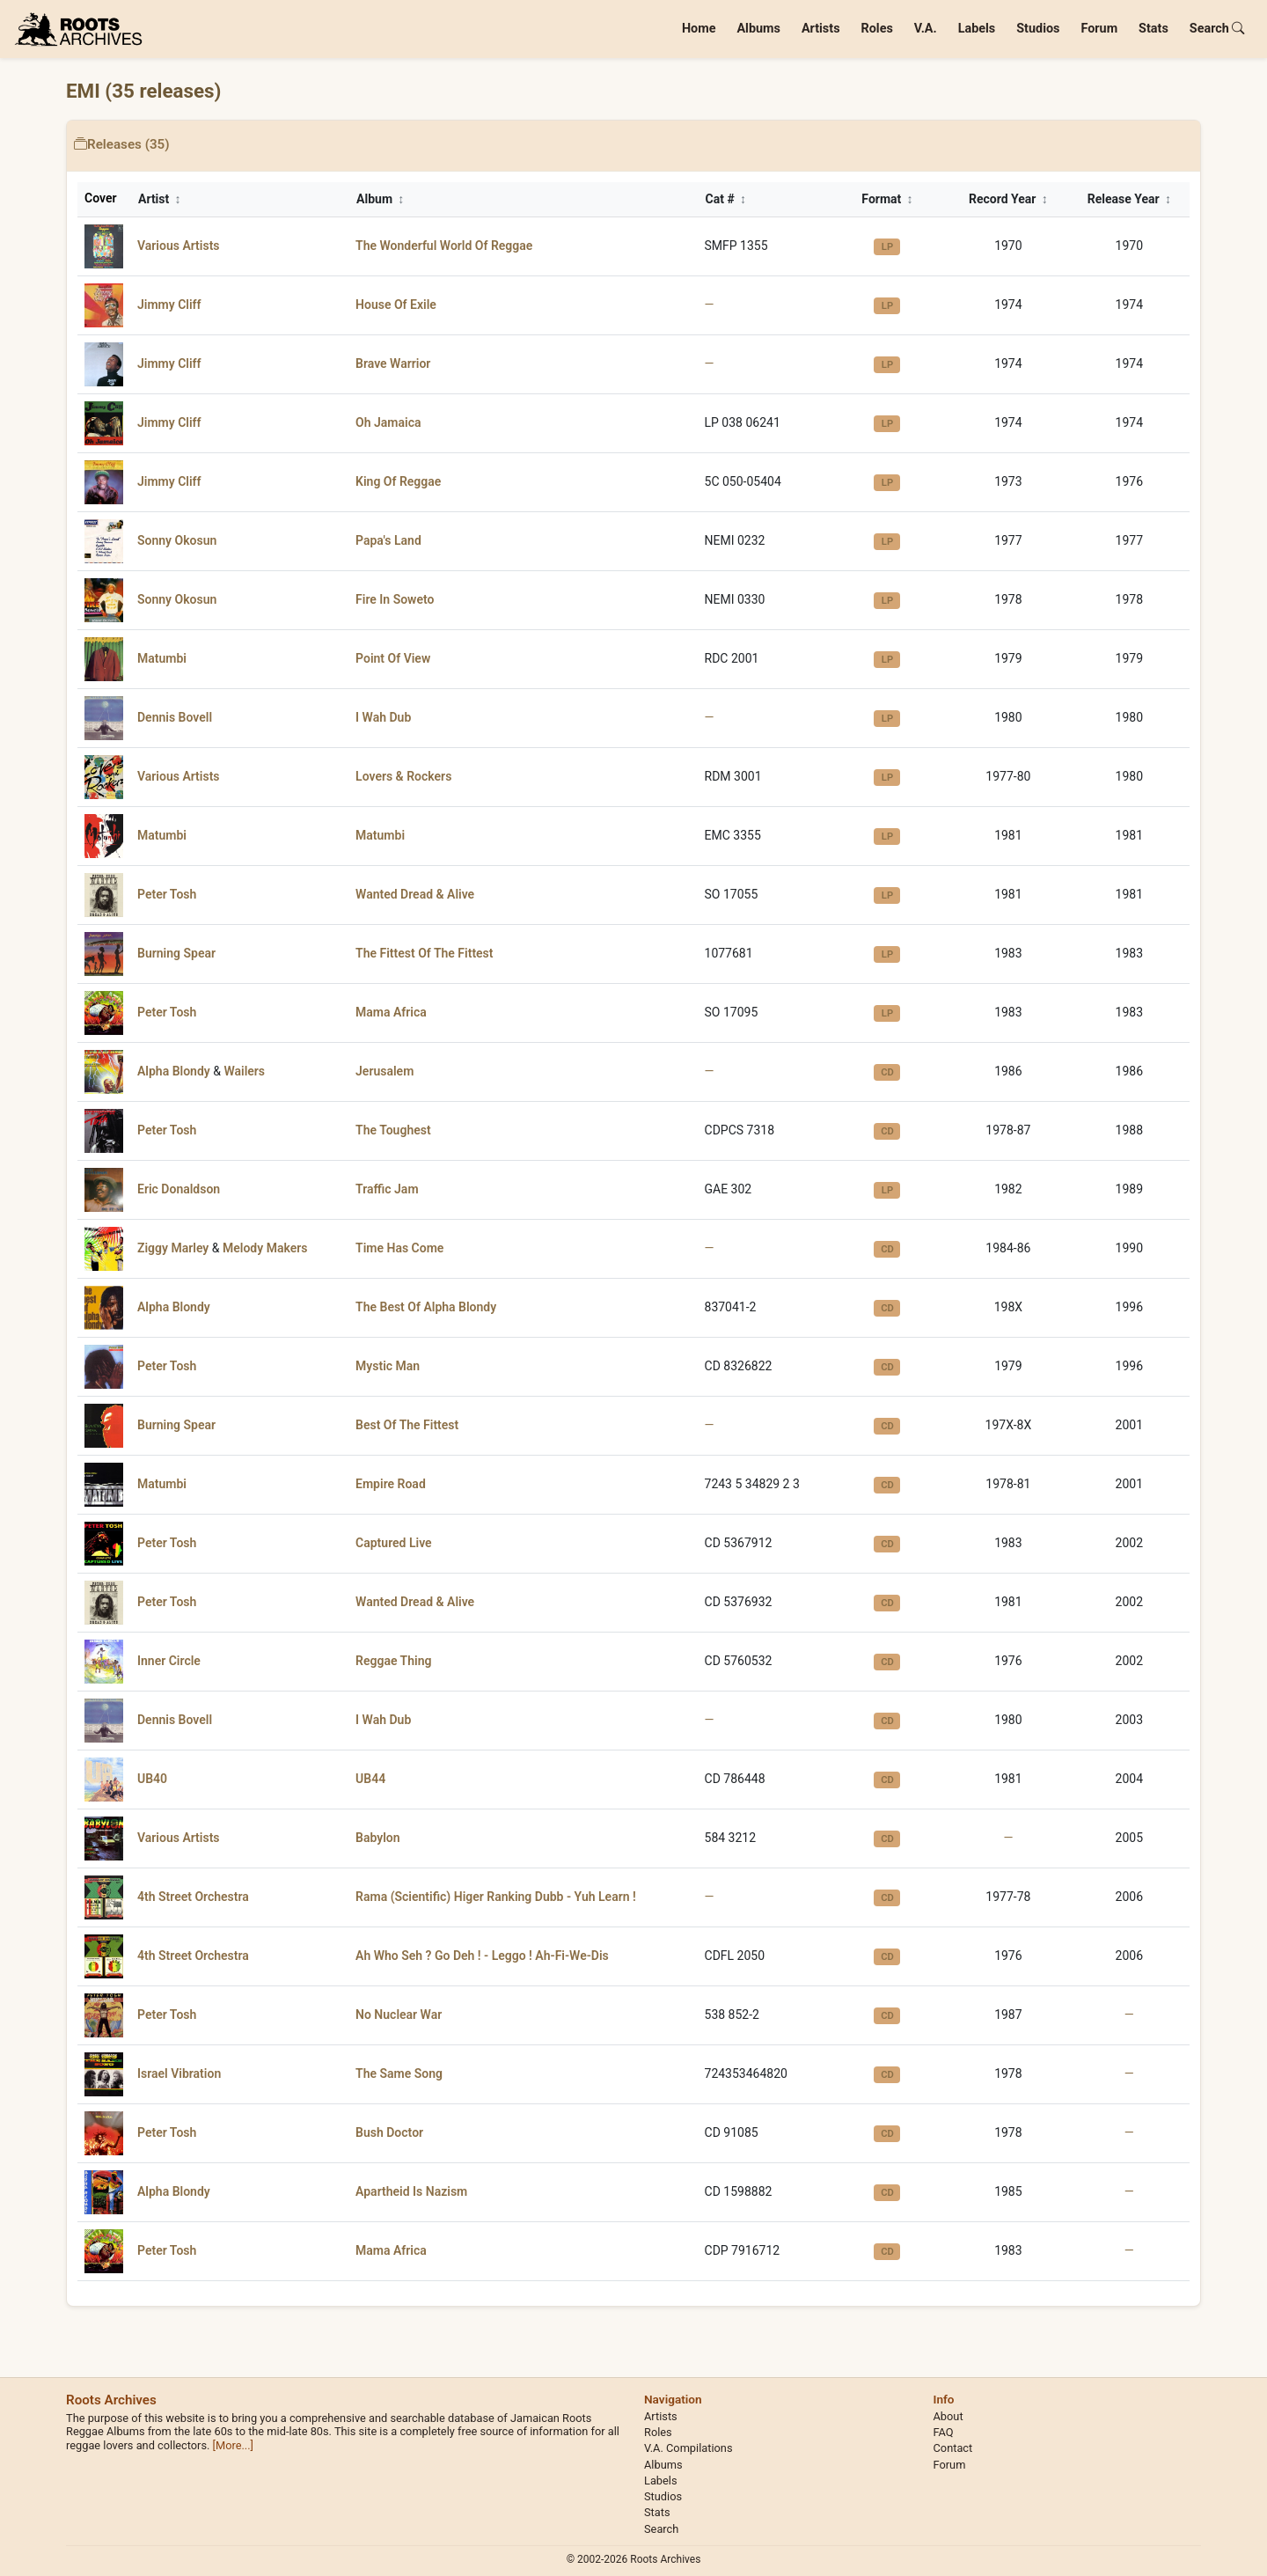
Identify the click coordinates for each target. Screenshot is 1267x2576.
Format (886, 199)
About (948, 2416)
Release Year (1129, 199)
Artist (159, 199)
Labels (977, 28)
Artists (821, 28)
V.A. (925, 28)
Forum (1098, 28)
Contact (953, 2448)
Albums (758, 28)
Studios (1037, 28)
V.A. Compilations (688, 2448)
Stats (1153, 28)
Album (380, 199)
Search (1217, 28)
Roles (877, 28)
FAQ (944, 2432)
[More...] (233, 2445)
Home (699, 28)
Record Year (1008, 199)
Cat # (726, 199)
